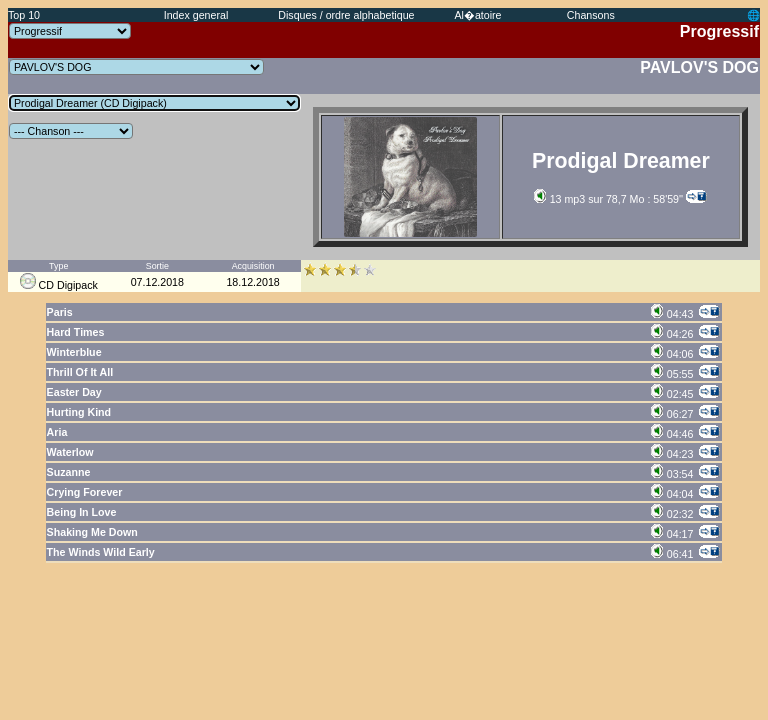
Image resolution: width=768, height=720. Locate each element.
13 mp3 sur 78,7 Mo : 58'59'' (608, 199)
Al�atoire (477, 15)
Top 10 (24, 15)
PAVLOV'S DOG (699, 67)
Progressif (719, 31)
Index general (196, 15)
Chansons (591, 15)
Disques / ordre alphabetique (346, 15)
